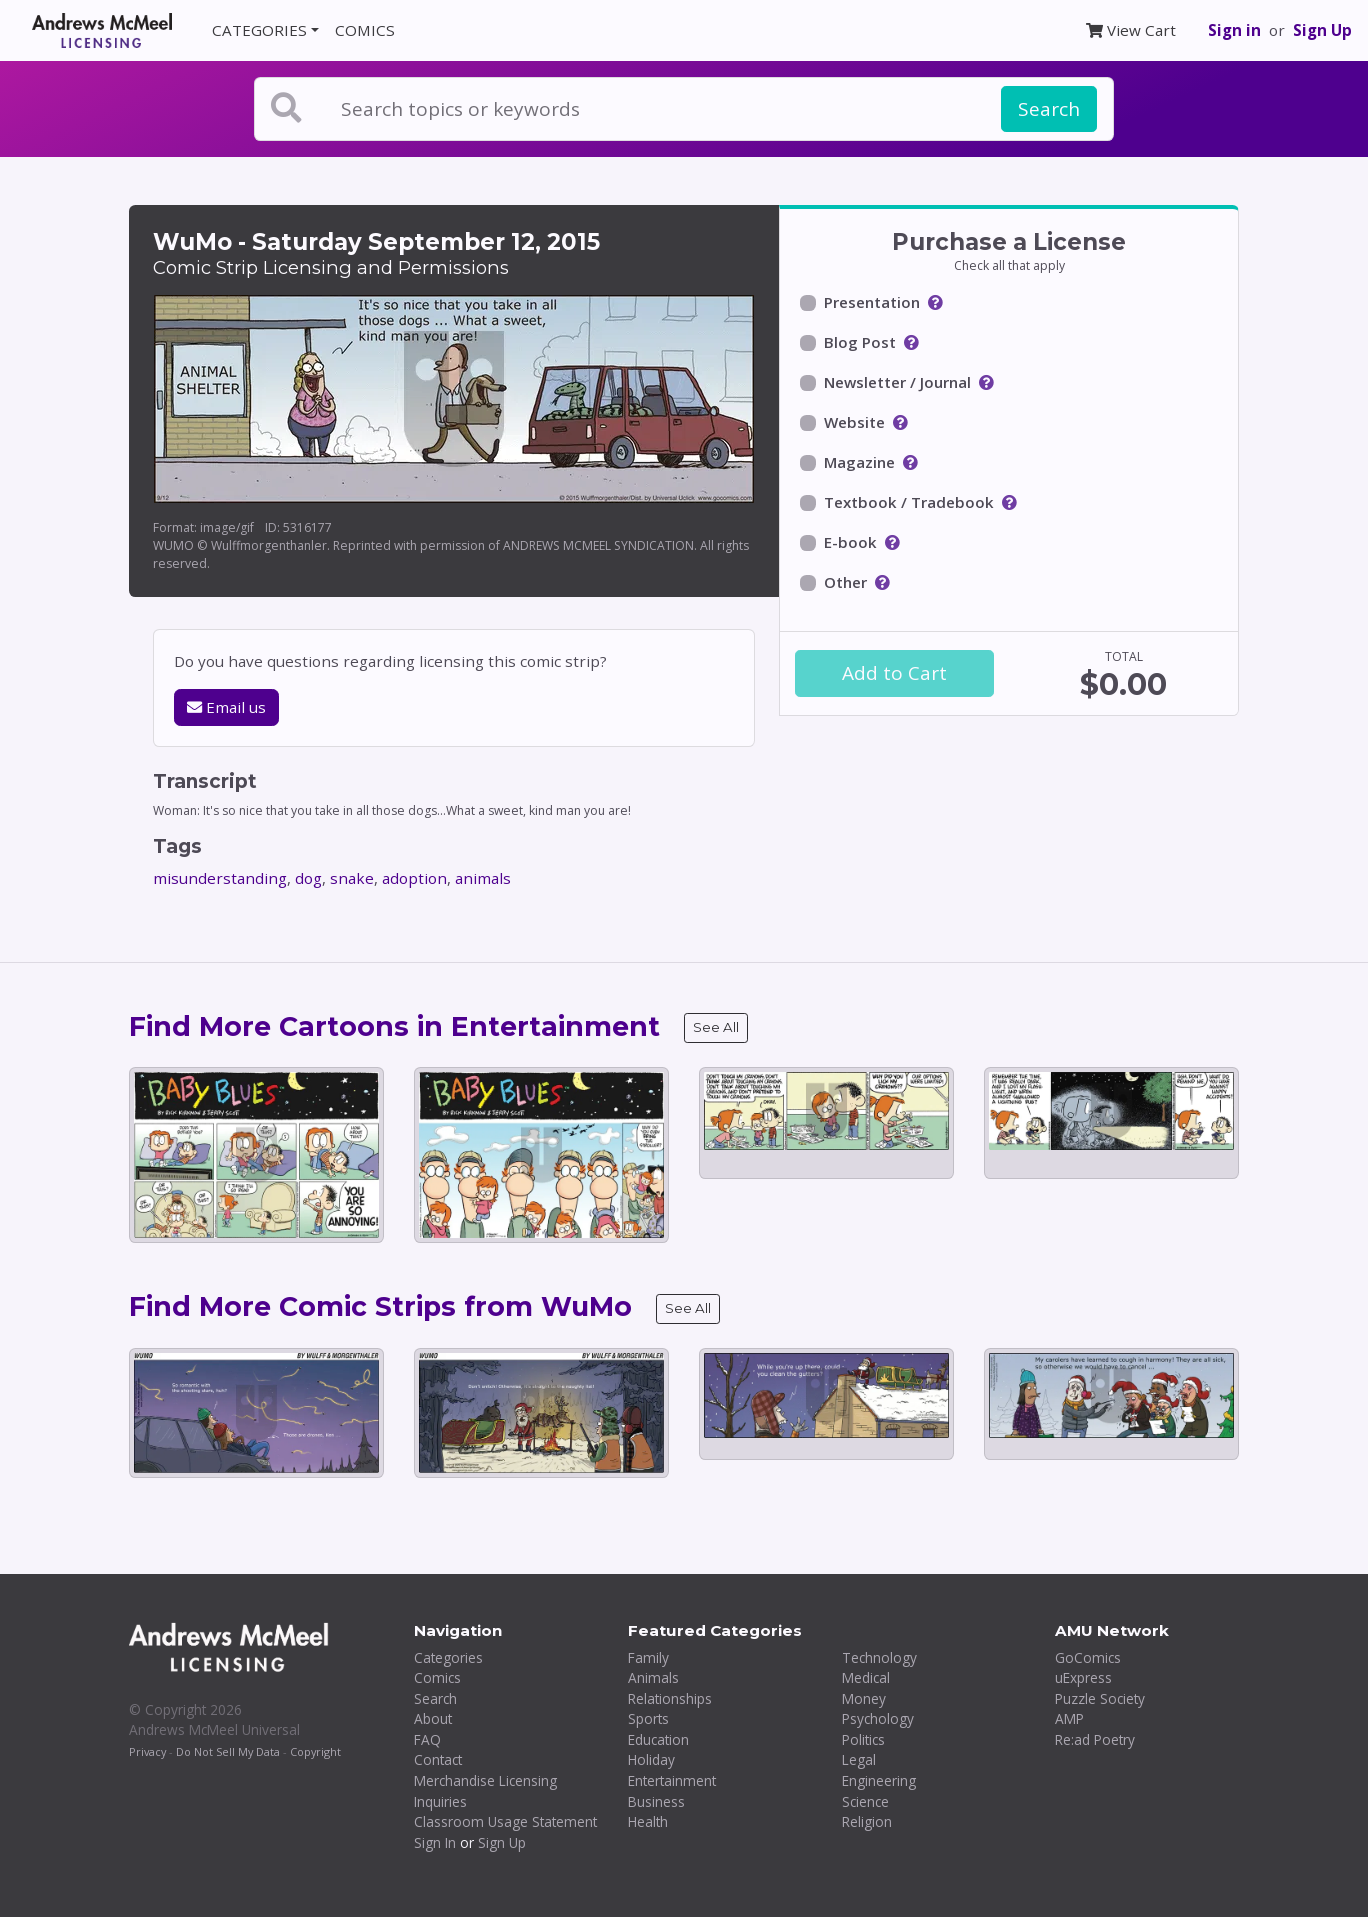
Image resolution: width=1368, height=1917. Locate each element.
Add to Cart (894, 673)
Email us (226, 707)
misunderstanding (220, 878)
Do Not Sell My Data (228, 1751)
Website (854, 422)
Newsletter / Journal (897, 382)
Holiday (651, 1759)
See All (716, 1027)
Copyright (315, 1751)
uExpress (1083, 1677)
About (433, 1718)
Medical (866, 1677)
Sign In (435, 1842)
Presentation (872, 302)
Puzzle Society (1100, 1698)
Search (1049, 109)
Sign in (1234, 30)
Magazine (859, 462)
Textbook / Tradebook (909, 502)
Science (865, 1801)
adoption (414, 878)
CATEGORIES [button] (259, 30)
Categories (448, 1657)
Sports (648, 1718)
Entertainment (672, 1780)
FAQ (427, 1739)
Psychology (878, 1718)
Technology (879, 1657)
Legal (859, 1759)
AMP (1069, 1718)
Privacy (147, 1751)
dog (308, 878)
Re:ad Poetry (1095, 1739)
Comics (437, 1677)
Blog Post (860, 342)
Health (648, 1821)
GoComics (1088, 1657)
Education (658, 1739)
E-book (850, 542)
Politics (863, 1739)
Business (656, 1801)
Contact (438, 1759)
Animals (653, 1677)
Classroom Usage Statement (505, 1821)
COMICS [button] (365, 30)
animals (483, 878)
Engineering (879, 1780)
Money (864, 1698)
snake (352, 878)
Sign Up (1322, 30)
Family (648, 1657)
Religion (867, 1821)
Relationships (670, 1698)
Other (845, 582)
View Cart (1131, 30)
